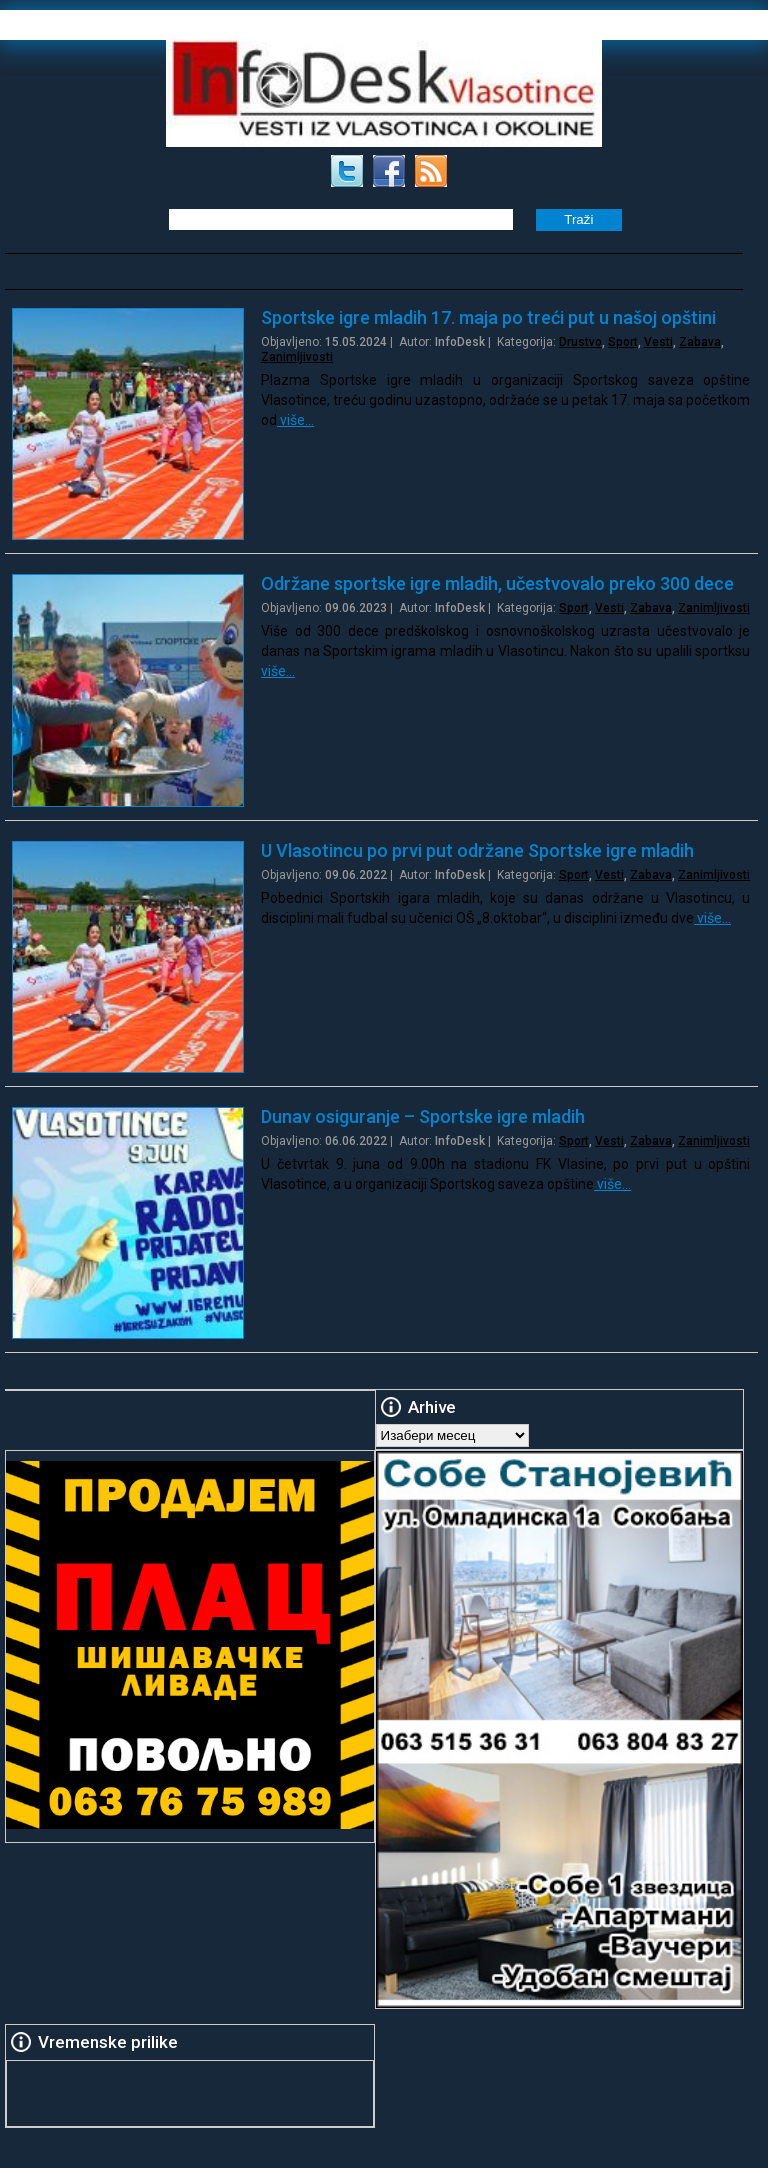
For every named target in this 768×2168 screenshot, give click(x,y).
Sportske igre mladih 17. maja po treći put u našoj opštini (488, 317)
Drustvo (580, 342)
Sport (623, 342)
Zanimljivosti (297, 357)
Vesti (658, 342)
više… (295, 420)
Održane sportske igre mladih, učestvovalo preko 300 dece (497, 583)
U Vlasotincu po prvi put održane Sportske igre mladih (477, 850)
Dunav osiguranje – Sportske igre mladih (423, 1116)
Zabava (700, 342)
